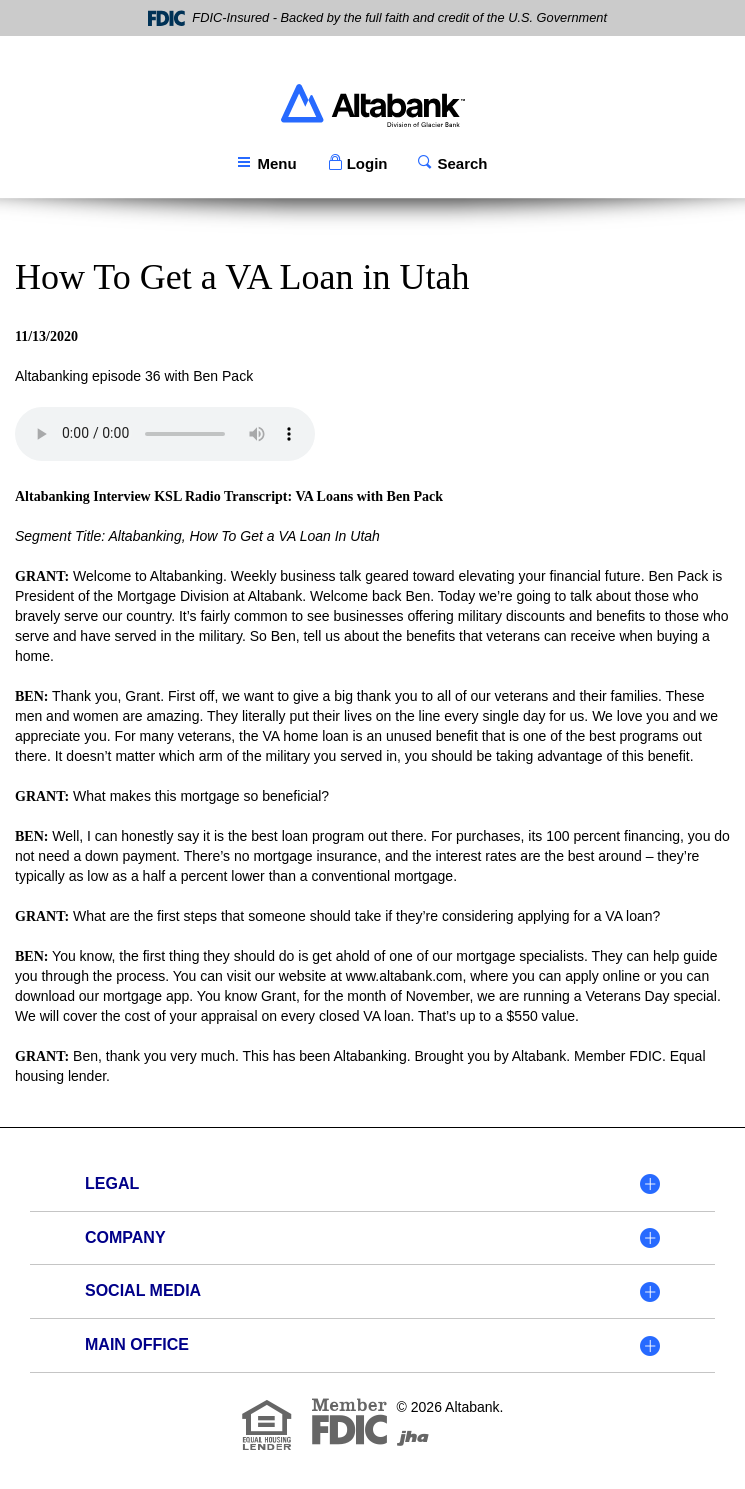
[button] (357, 163)
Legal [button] (112, 1183)
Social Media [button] (143, 1290)
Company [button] (125, 1237)
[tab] (372, 1185)
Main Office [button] (137, 1344)
